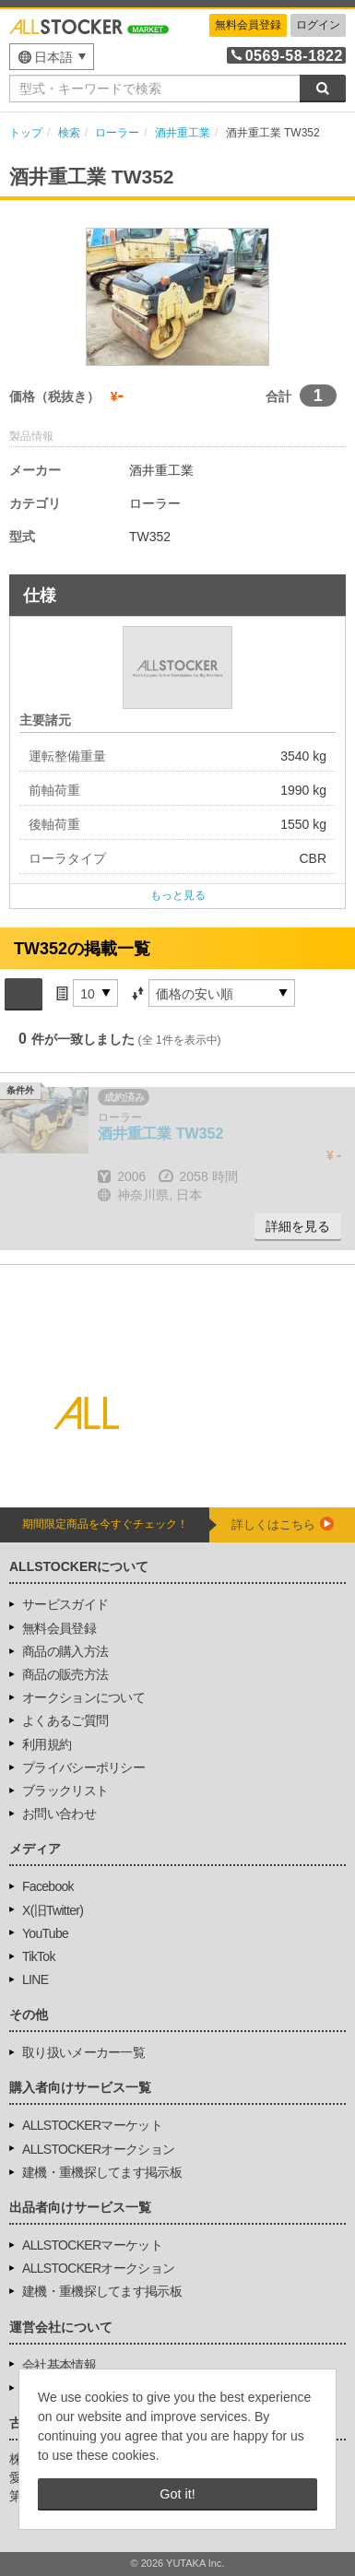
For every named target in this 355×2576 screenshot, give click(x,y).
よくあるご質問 (65, 1720)
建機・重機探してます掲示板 (102, 2172)
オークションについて (83, 1697)
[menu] (51, 56)
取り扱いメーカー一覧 (83, 2052)
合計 (278, 396)
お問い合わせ (59, 1813)
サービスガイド (65, 1604)
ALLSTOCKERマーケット (92, 2125)
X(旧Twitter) (52, 1910)
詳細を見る (298, 1226)
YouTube (45, 1933)
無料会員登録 (248, 24)
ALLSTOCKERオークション (98, 2149)
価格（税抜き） (54, 396)
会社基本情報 (59, 2364)
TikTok (38, 1956)
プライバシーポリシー (83, 1767)
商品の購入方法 (65, 1651)
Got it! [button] (177, 2494)
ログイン (318, 24)
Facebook (48, 1886)
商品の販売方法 (65, 1674)
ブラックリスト (65, 1790)
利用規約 (46, 1744)
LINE (35, 1979)
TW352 (160, 1133)
